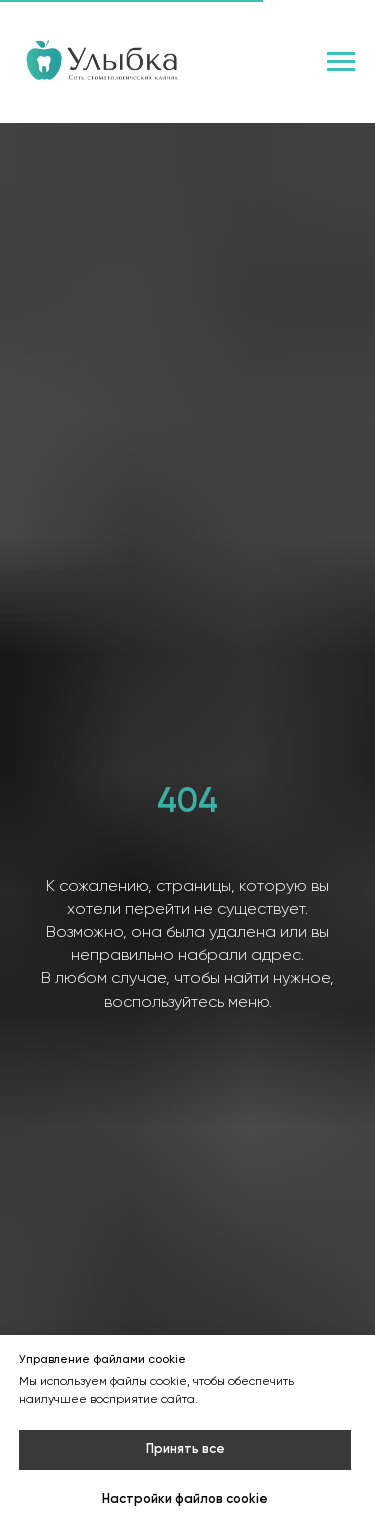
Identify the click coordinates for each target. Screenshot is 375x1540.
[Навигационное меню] (341, 62)
